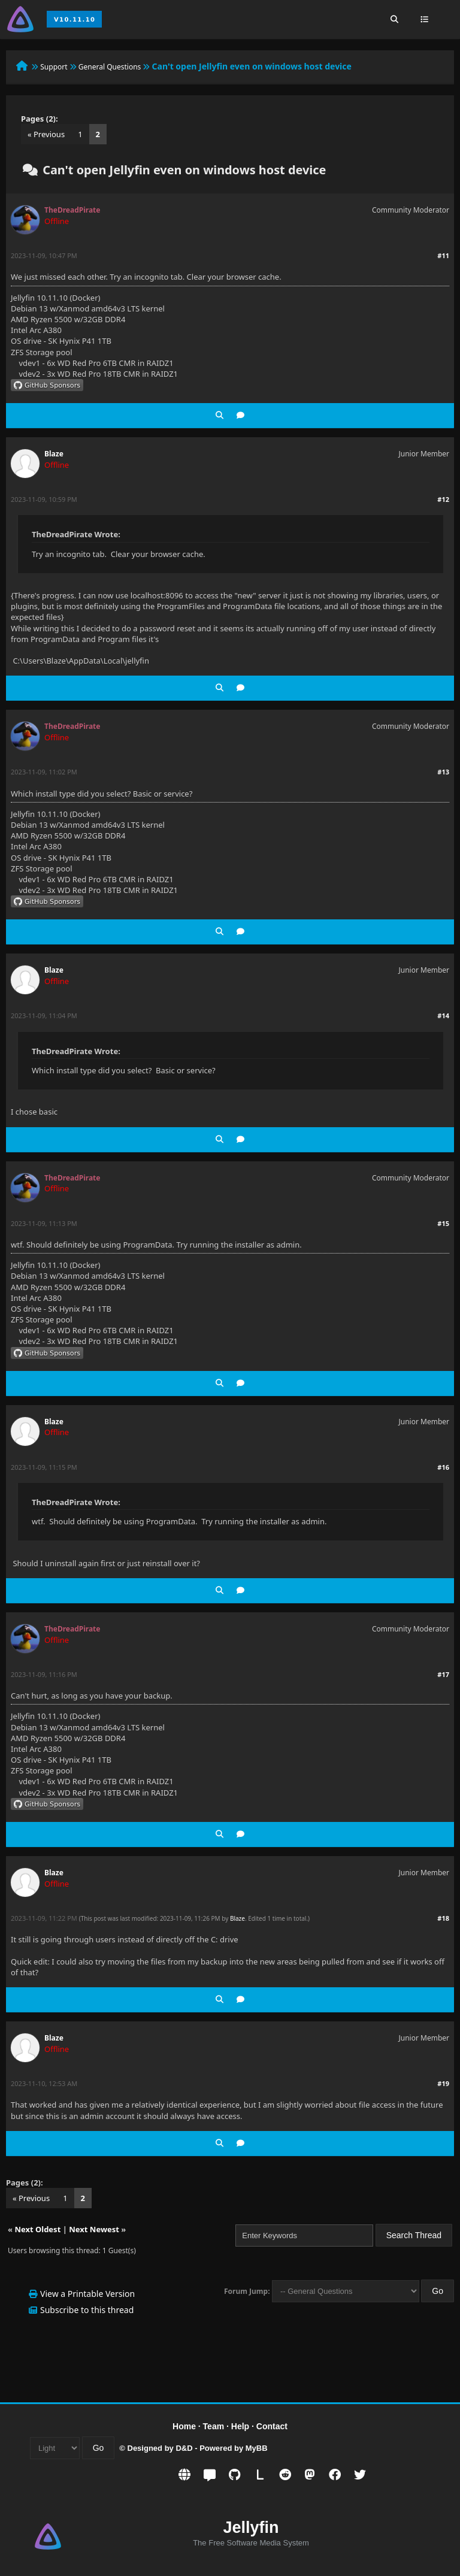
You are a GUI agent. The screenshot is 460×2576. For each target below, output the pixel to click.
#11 (443, 255)
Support (53, 67)
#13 (443, 771)
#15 (443, 1223)
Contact (272, 2426)
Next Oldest (37, 2229)
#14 (443, 1015)
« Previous (46, 134)
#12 (443, 499)
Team (214, 2426)
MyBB (257, 2448)
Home (184, 2426)
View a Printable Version (87, 2293)
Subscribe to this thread (87, 2309)
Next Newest (94, 2229)
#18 (443, 1918)
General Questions (109, 67)
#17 (443, 1674)
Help (240, 2426)
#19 (443, 2083)
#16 (443, 1467)
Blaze (53, 454)
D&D (183, 2448)
